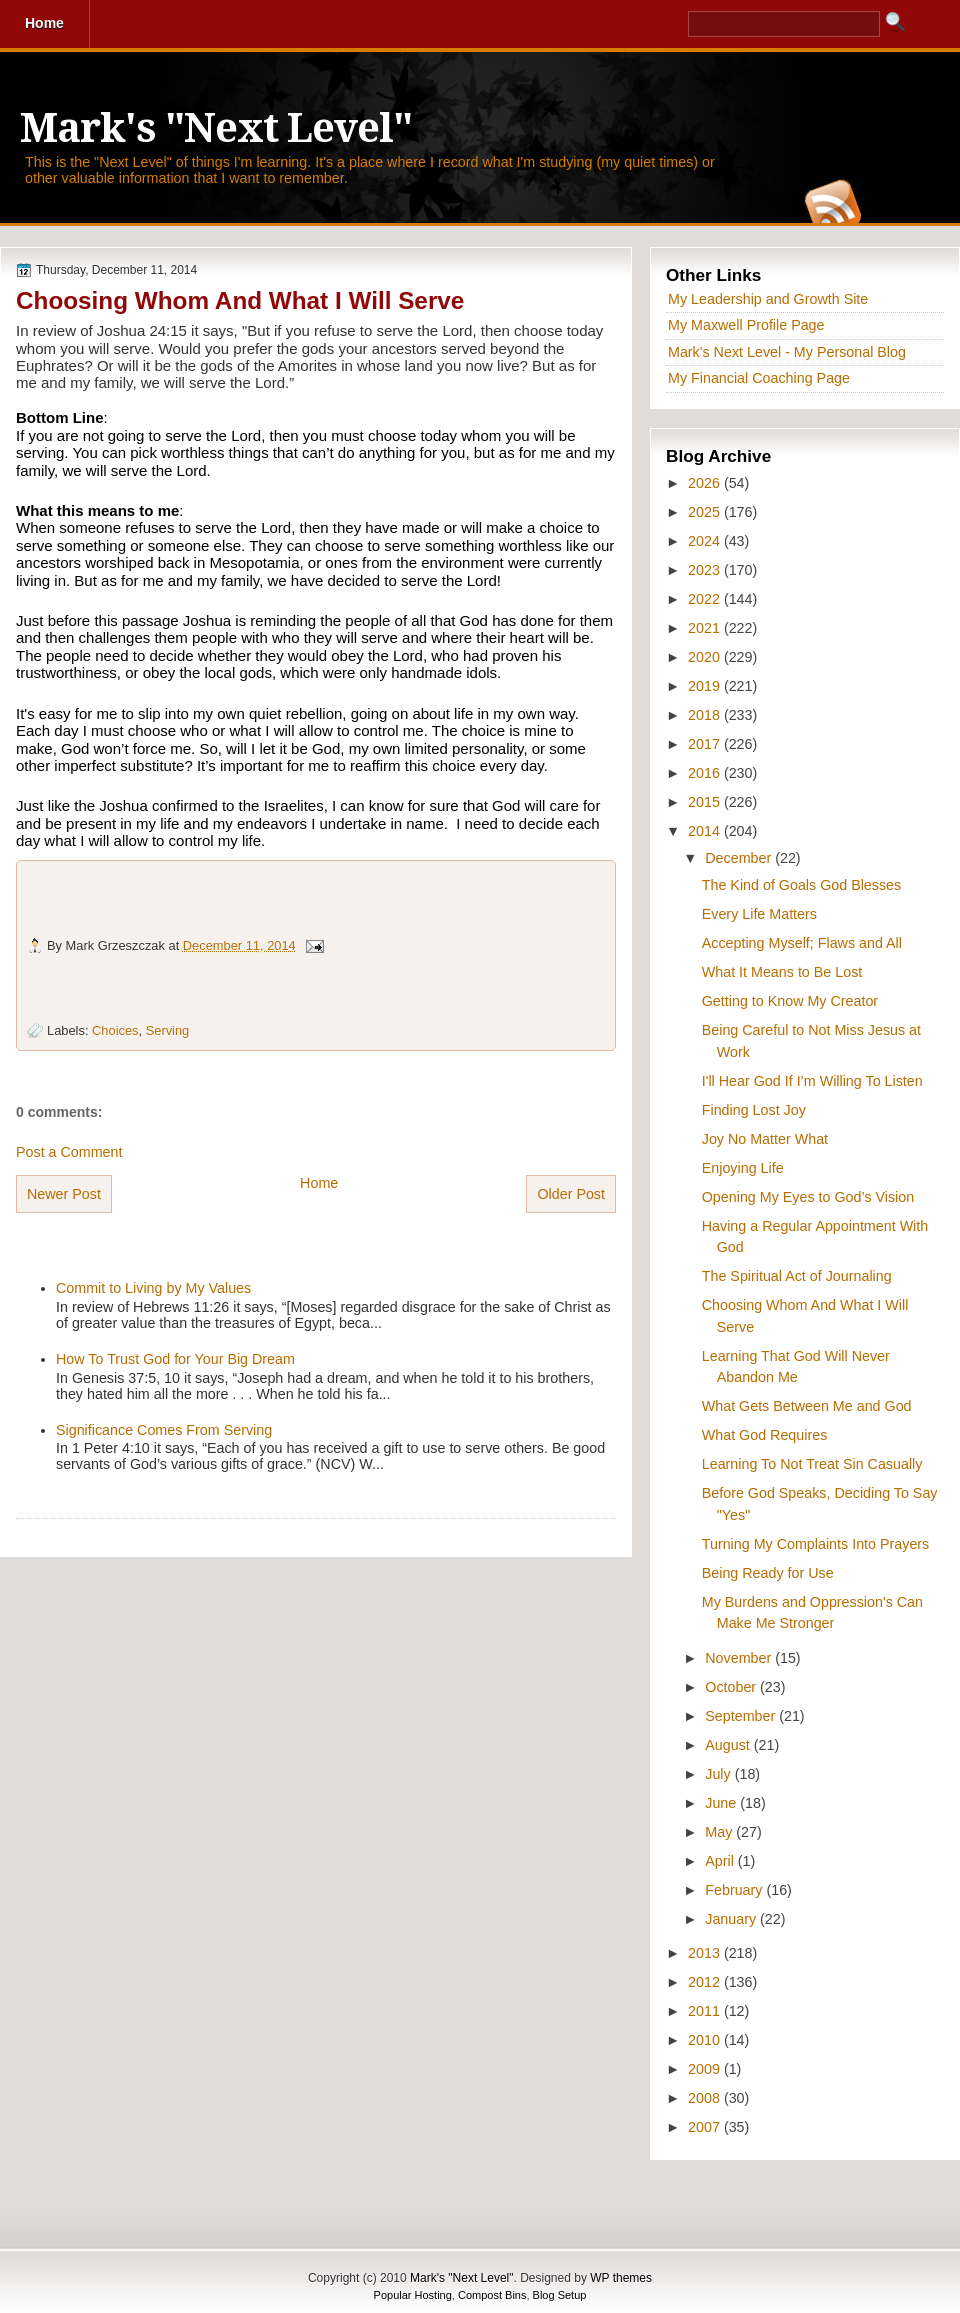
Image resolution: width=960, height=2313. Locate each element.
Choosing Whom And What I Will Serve (240, 300)
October (732, 1687)
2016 (706, 773)
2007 (706, 2127)
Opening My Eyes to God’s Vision (808, 1197)
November (740, 1658)
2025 (706, 512)
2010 (706, 2040)
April (721, 1861)
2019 (706, 686)
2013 (706, 1953)
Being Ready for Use (768, 1573)
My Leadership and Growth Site (768, 299)
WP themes (621, 2278)
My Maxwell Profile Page (746, 325)
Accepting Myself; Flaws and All (802, 943)
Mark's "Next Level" (216, 128)
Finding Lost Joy (754, 1110)
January (732, 1919)
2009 (706, 2069)
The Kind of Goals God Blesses (801, 885)
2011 (706, 2011)
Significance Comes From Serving (164, 1430)
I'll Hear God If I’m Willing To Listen (812, 1081)
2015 (706, 802)
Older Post (571, 1194)
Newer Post (64, 1194)
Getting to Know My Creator (790, 1001)
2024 (706, 541)
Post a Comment (69, 1152)
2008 (706, 2098)
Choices (115, 1030)
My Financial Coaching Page (759, 378)
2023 (706, 570)
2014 (706, 831)
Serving (168, 1030)
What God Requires (765, 1435)
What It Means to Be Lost (782, 972)
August (729, 1745)
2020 (706, 657)
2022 (706, 599)
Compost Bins (492, 2295)
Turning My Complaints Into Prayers (816, 1544)
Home (319, 1183)
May (720, 1832)
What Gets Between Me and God (807, 1406)
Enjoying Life (743, 1168)
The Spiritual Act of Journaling (797, 1276)
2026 (706, 483)
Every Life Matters (759, 914)
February (735, 1890)
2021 (706, 628)
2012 (706, 1982)
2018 (706, 715)
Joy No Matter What (765, 1139)
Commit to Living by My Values (153, 1288)
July (719, 1774)
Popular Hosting (413, 2295)
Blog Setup (560, 2295)
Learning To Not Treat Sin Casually (812, 1464)
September (742, 1716)
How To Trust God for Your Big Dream (175, 1359)
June (722, 1803)
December (740, 858)
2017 (706, 744)
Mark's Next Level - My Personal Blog (787, 352)
